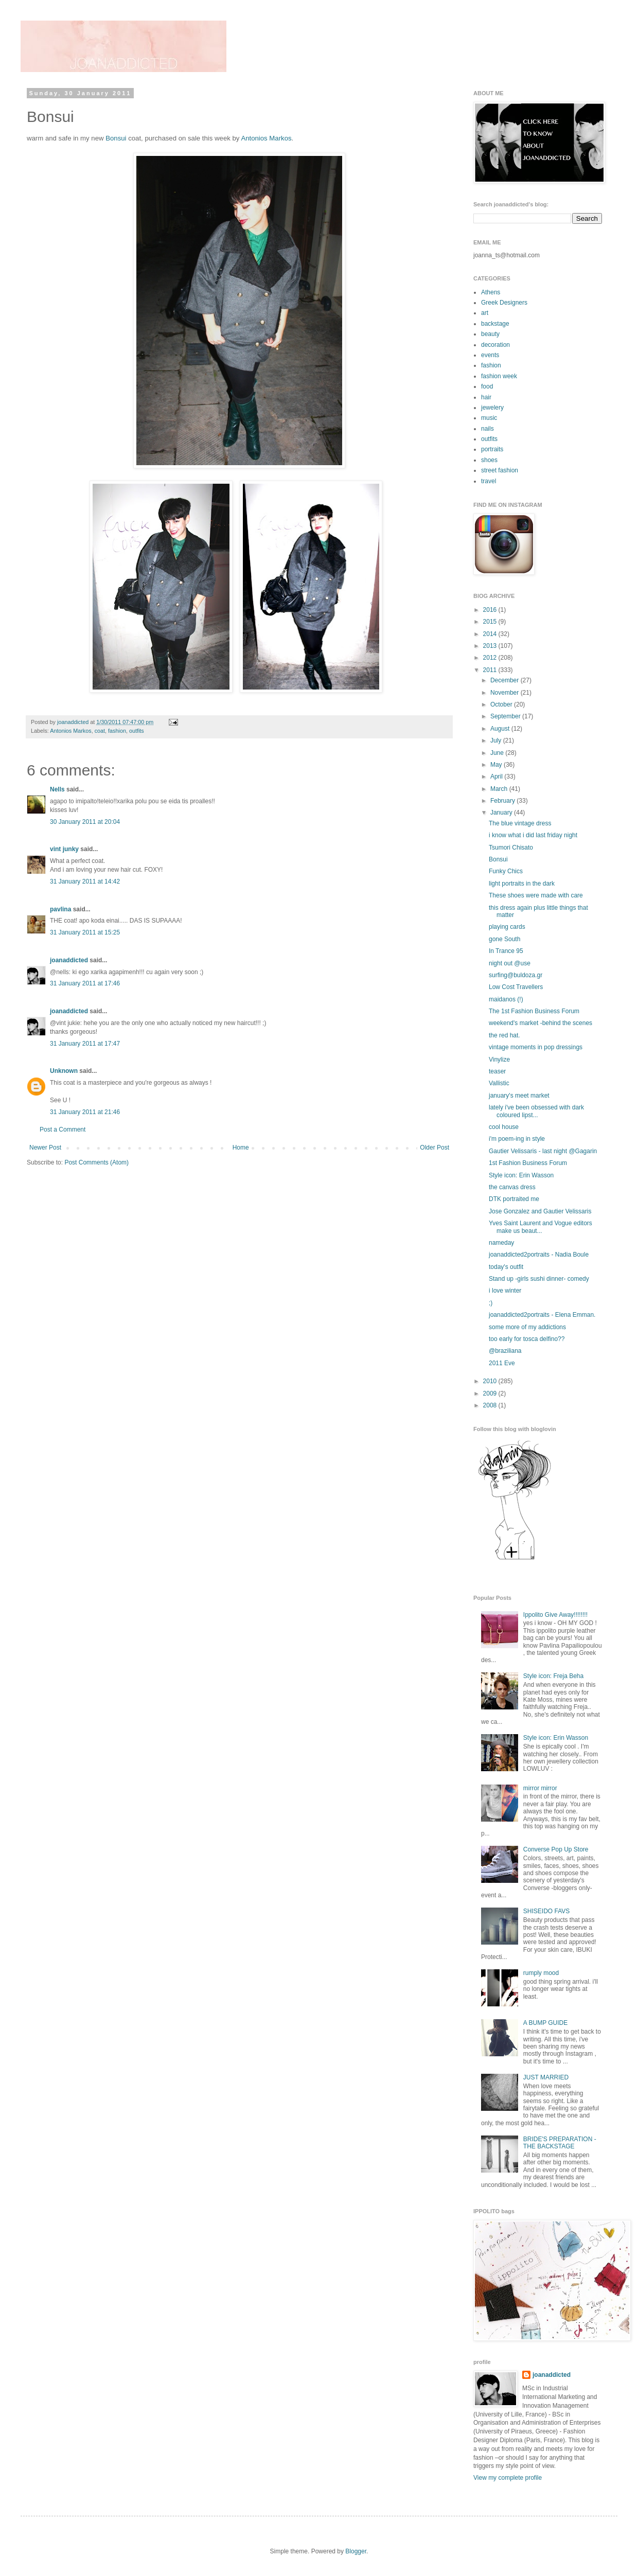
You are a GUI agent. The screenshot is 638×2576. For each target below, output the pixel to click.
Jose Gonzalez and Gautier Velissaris (540, 1211)
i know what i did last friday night (533, 835)
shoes (489, 460)
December (505, 680)
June (497, 752)
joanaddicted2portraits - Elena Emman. (542, 1314)
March (499, 788)
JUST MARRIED (546, 2077)
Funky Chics (506, 871)
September (506, 716)
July (496, 740)
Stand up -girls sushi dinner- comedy (539, 1278)
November (505, 692)
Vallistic (499, 1083)
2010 (491, 1381)
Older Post (434, 1147)
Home (241, 1147)
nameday (501, 1242)
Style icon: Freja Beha (553, 1676)
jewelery (492, 407)
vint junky (64, 849)
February (503, 800)
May (497, 764)
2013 (491, 645)
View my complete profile (507, 2477)
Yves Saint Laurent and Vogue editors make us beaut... (540, 1227)
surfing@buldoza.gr (515, 975)
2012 (491, 657)
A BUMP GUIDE (545, 2022)
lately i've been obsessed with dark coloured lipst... (536, 1111)
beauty (490, 334)
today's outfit (506, 1267)
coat (100, 731)
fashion (117, 731)
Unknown (64, 1070)
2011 (491, 670)
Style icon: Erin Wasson (521, 1175)
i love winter (505, 1290)
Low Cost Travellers (516, 987)
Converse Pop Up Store (556, 1849)
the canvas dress (512, 1187)
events (490, 355)
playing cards (507, 926)
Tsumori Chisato (511, 847)
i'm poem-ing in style (517, 1138)
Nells (57, 789)
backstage (495, 323)
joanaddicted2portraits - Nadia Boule (539, 1254)
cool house (504, 1127)
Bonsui (115, 138)
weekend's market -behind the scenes (540, 1023)
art (484, 312)
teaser (497, 1071)
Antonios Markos (266, 138)
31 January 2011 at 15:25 (85, 932)
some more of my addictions (527, 1327)
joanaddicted (73, 722)
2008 (491, 1405)
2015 (491, 621)
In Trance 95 (506, 951)
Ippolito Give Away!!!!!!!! (555, 1614)
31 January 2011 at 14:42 (85, 881)
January (502, 812)
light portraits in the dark (522, 883)
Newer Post (45, 1147)
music (489, 417)
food (487, 386)
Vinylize (499, 1059)
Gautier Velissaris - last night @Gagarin (543, 1151)
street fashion (499, 470)
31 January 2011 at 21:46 (85, 1112)
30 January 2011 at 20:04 (85, 821)
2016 (491, 609)
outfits (136, 731)
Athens (490, 292)
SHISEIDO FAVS (546, 1911)
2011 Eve (502, 1363)
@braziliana (505, 1350)
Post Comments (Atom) (96, 1162)
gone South (504, 939)
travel (488, 481)
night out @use (509, 963)
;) (490, 1303)
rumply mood (541, 1973)
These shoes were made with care (536, 895)
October (502, 704)
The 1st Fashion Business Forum (534, 1011)
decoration (495, 344)
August (500, 728)
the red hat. (504, 1035)
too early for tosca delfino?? (526, 1339)
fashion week (499, 376)
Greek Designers (504, 302)
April (497, 776)
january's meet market (519, 1095)
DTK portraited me (514, 1199)
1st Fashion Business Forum (528, 1163)
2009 (491, 1393)
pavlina (60, 909)
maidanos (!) (506, 999)
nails (487, 428)
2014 (491, 634)
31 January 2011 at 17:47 (85, 1043)
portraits (492, 449)
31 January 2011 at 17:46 (85, 983)
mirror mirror (540, 1788)
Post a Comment (62, 1129)
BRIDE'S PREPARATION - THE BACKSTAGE (559, 2143)
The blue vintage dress (520, 823)
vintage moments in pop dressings (535, 1047)
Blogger (355, 2551)
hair (486, 397)
